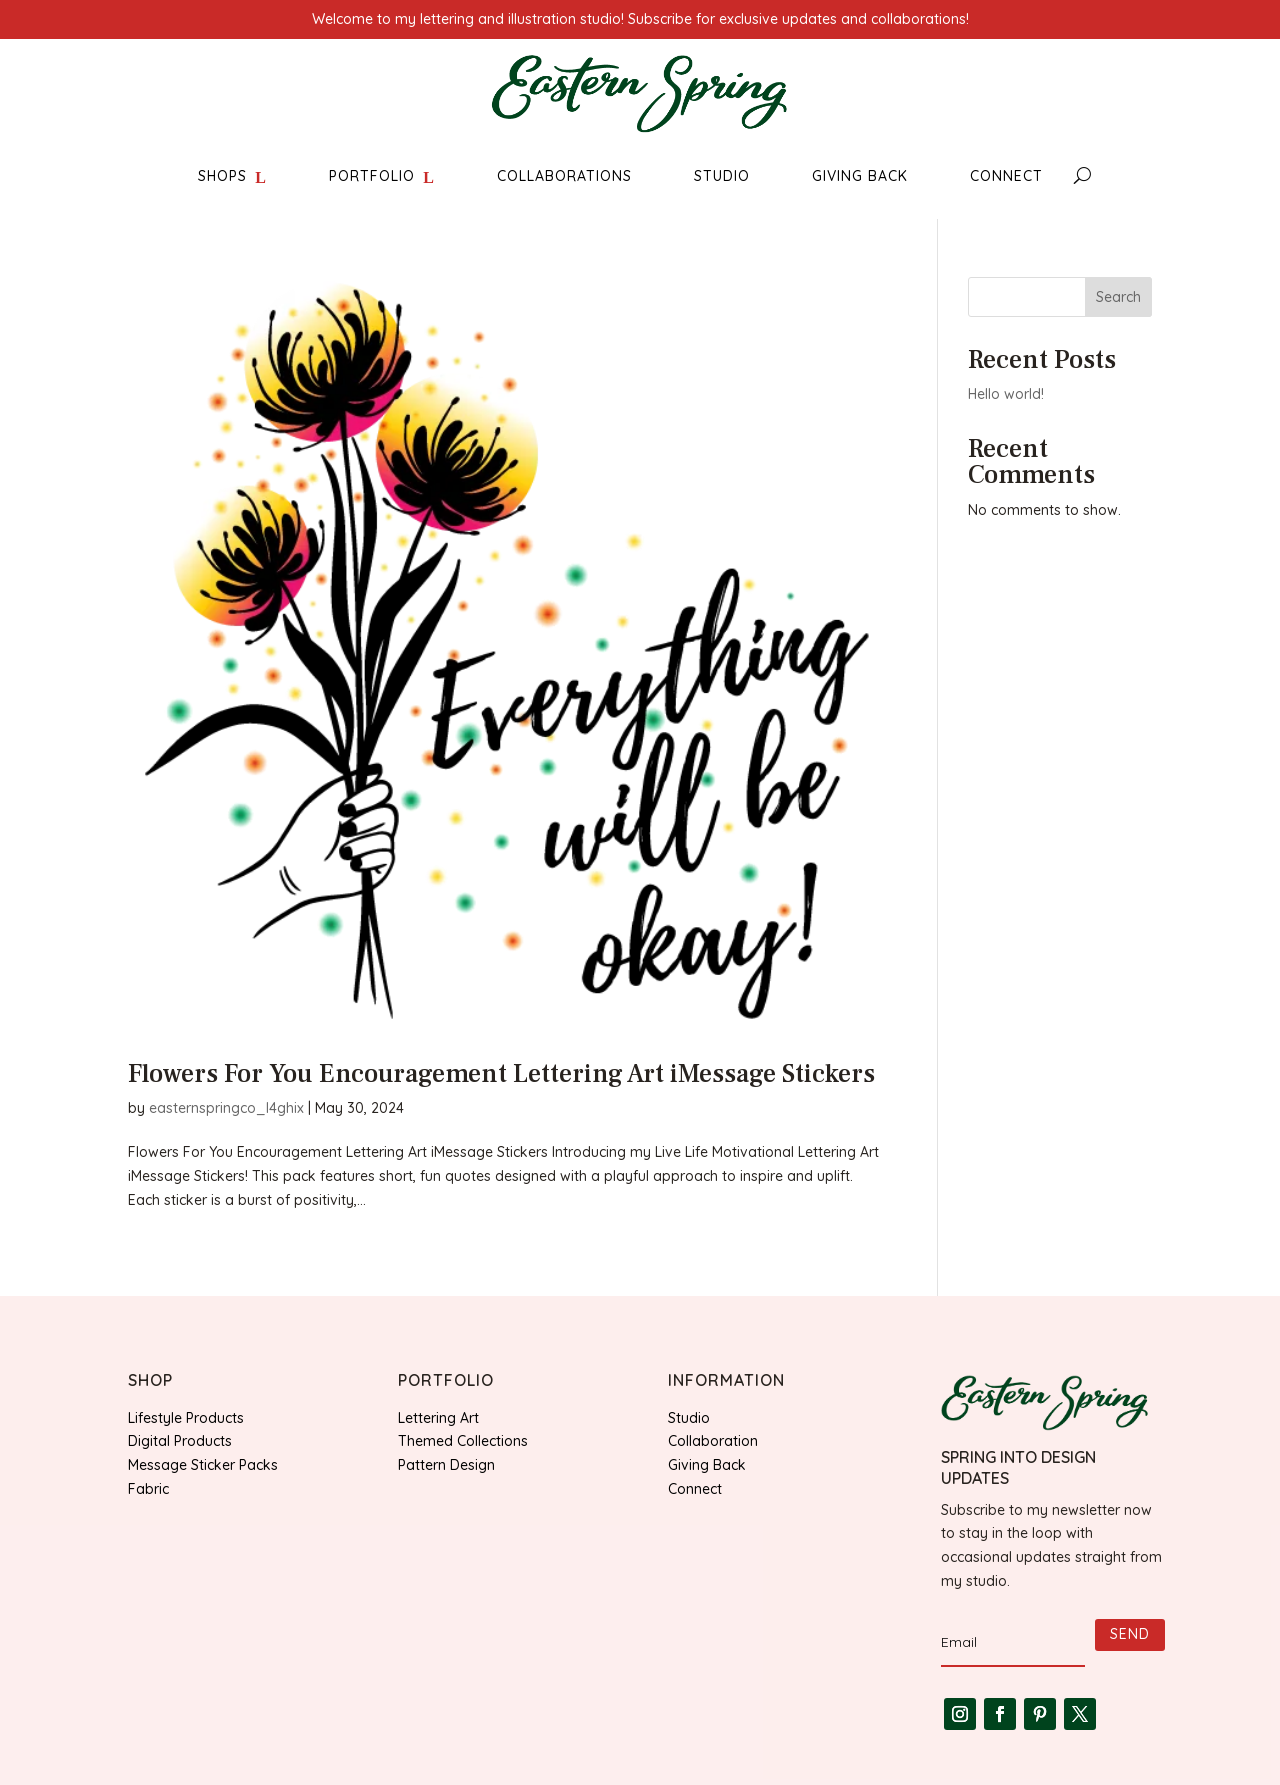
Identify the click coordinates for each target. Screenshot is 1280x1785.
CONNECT (1006, 176)
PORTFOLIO (372, 176)
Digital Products (180, 1441)
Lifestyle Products (186, 1418)
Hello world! (1006, 394)
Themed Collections (463, 1441)
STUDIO (722, 176)
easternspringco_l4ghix (226, 1108)
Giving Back (707, 1465)
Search (1118, 297)
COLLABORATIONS (564, 176)
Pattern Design (446, 1465)
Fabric (148, 1489)
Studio (689, 1418)
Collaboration (713, 1441)
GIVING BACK (860, 176)
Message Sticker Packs (203, 1465)
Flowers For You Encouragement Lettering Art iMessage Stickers (501, 1074)
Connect (695, 1489)
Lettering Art (438, 1418)
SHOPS (222, 176)
